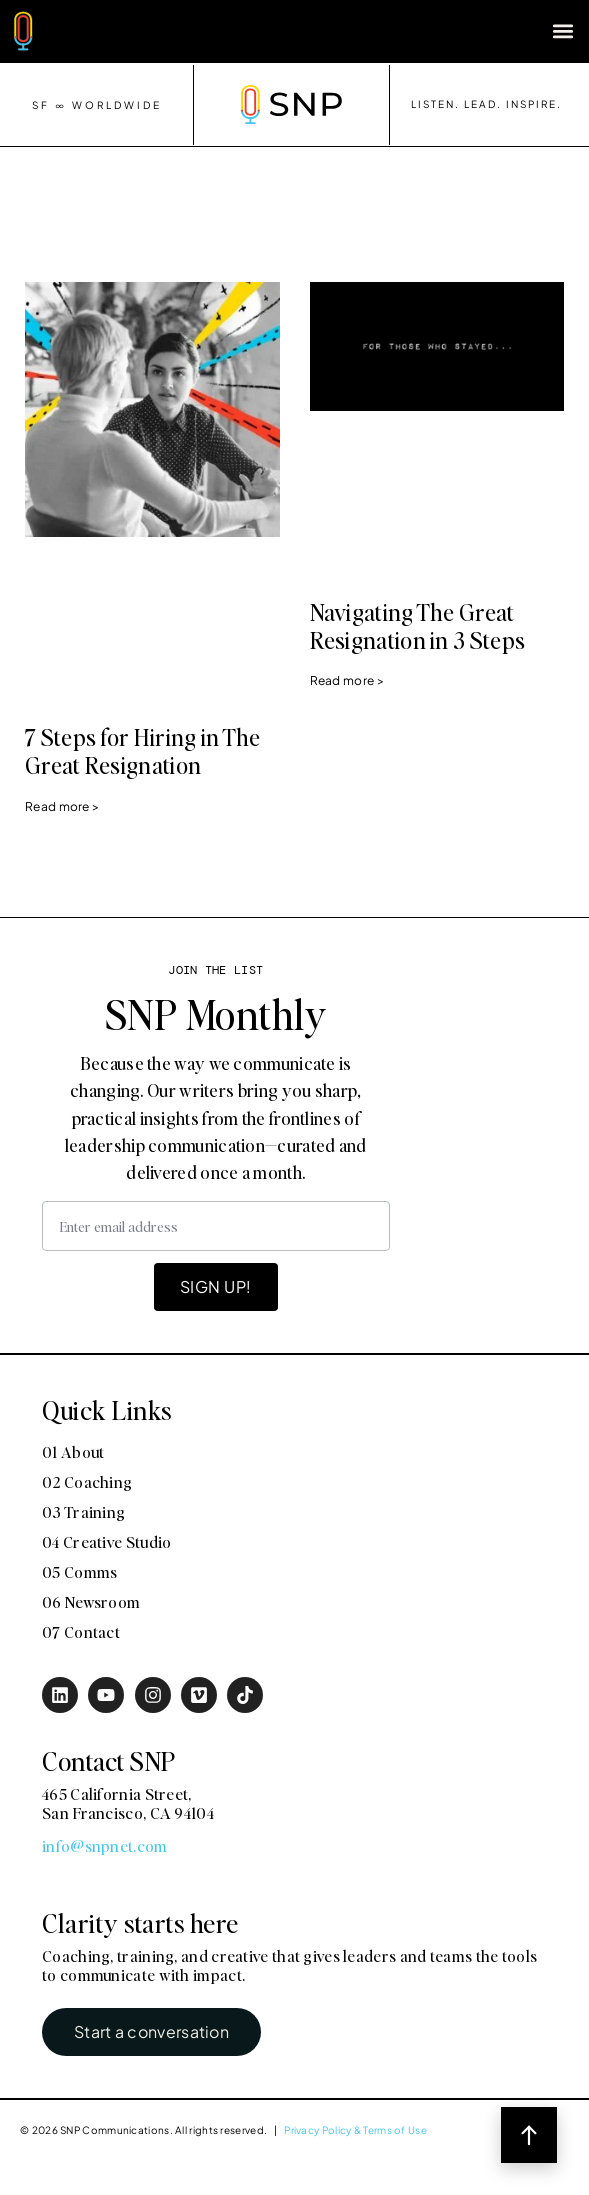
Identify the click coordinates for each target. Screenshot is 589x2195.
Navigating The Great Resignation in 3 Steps (418, 626)
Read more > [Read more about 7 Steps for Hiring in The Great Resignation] (62, 806)
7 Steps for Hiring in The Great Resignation (143, 751)
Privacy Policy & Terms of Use (355, 2130)
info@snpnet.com (105, 1845)
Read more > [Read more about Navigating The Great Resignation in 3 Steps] (347, 680)
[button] (562, 31)
